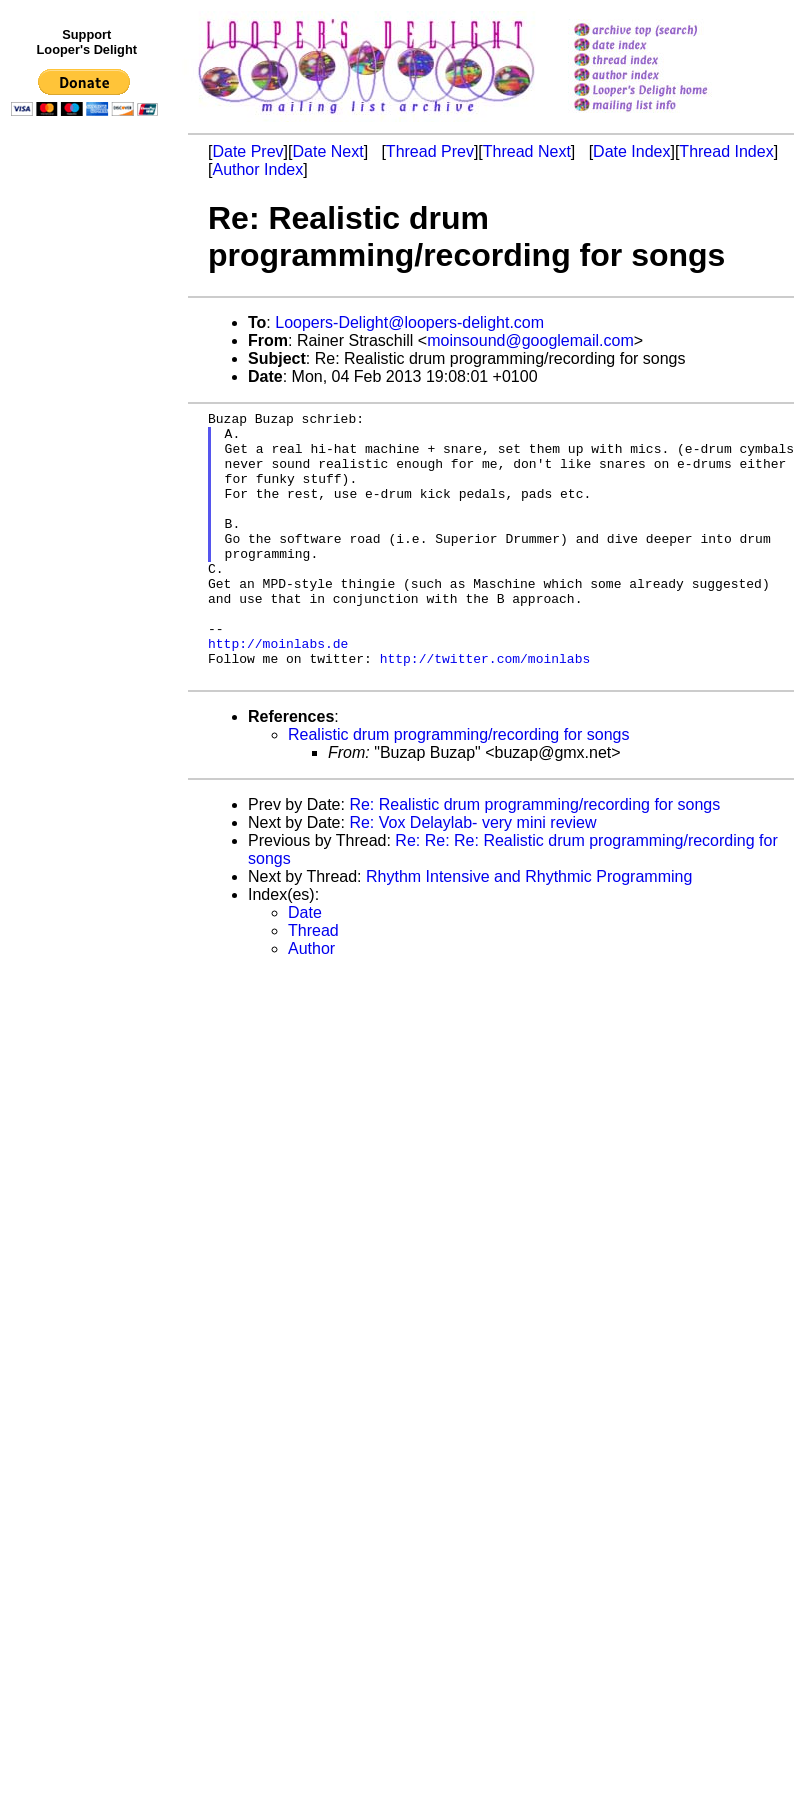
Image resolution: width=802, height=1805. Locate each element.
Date (305, 966)
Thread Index (726, 151)
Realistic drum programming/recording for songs (458, 788)
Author (311, 1002)
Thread (313, 984)
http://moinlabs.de (278, 691)
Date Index (631, 151)
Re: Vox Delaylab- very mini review (472, 876)
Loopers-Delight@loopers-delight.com (409, 322)
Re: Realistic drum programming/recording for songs (534, 858)
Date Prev (247, 151)
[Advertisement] (88, 537)
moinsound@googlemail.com (530, 340)
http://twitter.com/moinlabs (485, 709)
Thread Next (527, 151)
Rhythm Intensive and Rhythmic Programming (529, 930)
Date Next (327, 151)
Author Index (257, 169)
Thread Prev (430, 151)
